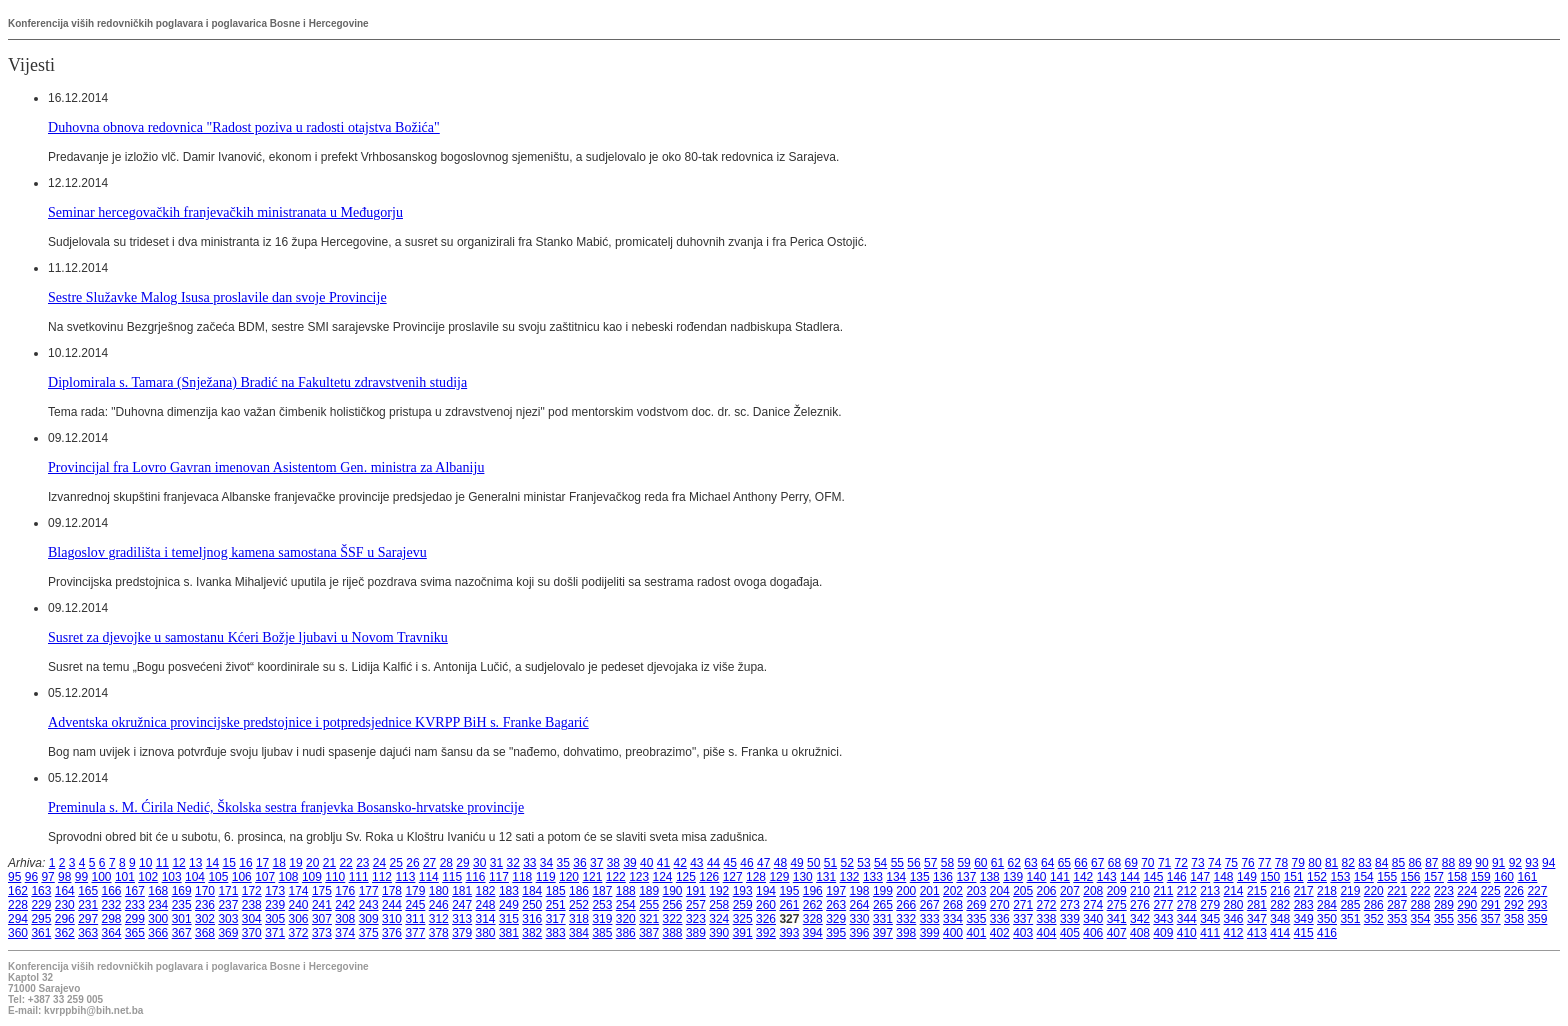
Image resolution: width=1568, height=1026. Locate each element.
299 (135, 919)
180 (439, 891)
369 (228, 933)
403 (1023, 933)
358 (1514, 919)
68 (1114, 863)
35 (563, 863)
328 (813, 919)
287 (1397, 905)
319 (602, 919)
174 (299, 891)
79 (1298, 863)
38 (613, 863)
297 (88, 919)
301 (182, 919)
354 (1421, 919)
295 (41, 919)
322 (673, 919)
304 (252, 919)
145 (1153, 877)
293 (1537, 905)
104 (195, 877)
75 (1231, 863)
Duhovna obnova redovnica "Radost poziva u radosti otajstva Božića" (244, 127)
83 (1364, 863)
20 (312, 863)
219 (1350, 891)
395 (836, 933)
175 (322, 891)
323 (696, 919)
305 (275, 919)
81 (1331, 863)
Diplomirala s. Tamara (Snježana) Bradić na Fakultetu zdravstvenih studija (257, 382)
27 (429, 863)
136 (943, 877)
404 (1047, 933)
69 (1130, 863)
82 (1348, 863)
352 (1374, 919)
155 (1387, 877)
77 (1264, 863)
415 (1304, 933)
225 (1491, 891)
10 (145, 863)
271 (1023, 905)
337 (1023, 919)
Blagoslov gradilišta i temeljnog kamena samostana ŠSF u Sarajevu (237, 552)
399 (930, 933)
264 (860, 905)
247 (462, 905)
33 (529, 863)
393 (789, 933)
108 (289, 877)
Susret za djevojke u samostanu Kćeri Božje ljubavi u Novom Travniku (248, 637)
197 (836, 891)
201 (930, 891)
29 (462, 863)
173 (275, 891)
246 (439, 905)
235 (182, 905)
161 (1527, 877)
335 (976, 919)
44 (713, 863)
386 (626, 933)
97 (47, 877)
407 (1117, 933)
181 (462, 891)
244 (392, 905)
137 (966, 877)
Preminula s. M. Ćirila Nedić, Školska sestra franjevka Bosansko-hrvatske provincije (286, 807)
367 (182, 933)
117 (499, 877)
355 (1444, 919)
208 (1093, 891)
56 (913, 863)
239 (275, 905)
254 (626, 905)
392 (766, 933)
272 (1047, 905)
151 (1294, 877)
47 (763, 863)
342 (1140, 919)
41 (663, 863)
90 (1481, 863)
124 (663, 877)
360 (18, 933)
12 (178, 863)
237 (228, 905)
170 (205, 891)
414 (1280, 933)
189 (649, 891)
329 (836, 919)
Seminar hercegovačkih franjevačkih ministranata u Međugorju (225, 212)
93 (1531, 863)
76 (1247, 863)
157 (1434, 877)
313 (462, 919)
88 (1448, 863)
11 (162, 863)
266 (906, 905)
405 (1070, 933)
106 (242, 877)
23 (362, 863)
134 (896, 877)
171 (228, 891)
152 (1317, 877)
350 (1327, 919)
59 (963, 863)
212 (1187, 891)
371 (275, 933)
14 (212, 863)
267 (930, 905)
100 (102, 877)
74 (1214, 863)
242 (345, 905)
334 (953, 919)
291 (1491, 905)
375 (369, 933)
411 (1210, 933)
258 (719, 905)
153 (1340, 877)
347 (1257, 919)
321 (649, 919)
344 (1187, 919)
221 (1397, 891)
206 (1047, 891)
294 (18, 919)
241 (322, 905)
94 (1548, 863)
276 (1140, 905)
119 (546, 877)
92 (1515, 863)
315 (509, 919)
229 (41, 905)
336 (1000, 919)
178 (392, 891)
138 (990, 877)
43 (696, 863)
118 (522, 877)
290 (1467, 905)
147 (1200, 877)
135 (920, 877)
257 (696, 905)
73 (1197, 863)
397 (883, 933)
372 (299, 933)
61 (997, 863)
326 (766, 919)
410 (1187, 933)
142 (1083, 877)
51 (830, 863)
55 (897, 863)
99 (81, 877)
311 (415, 919)
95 (14, 877)
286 (1374, 905)
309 (369, 919)
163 (41, 891)
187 (602, 891)
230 (65, 905)
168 (158, 891)
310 (392, 919)
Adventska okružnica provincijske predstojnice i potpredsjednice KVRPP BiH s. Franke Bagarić (318, 722)
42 (679, 863)
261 (789, 905)
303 (228, 919)
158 (1457, 877)
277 (1163, 905)
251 (556, 905)
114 (429, 877)
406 (1093, 933)
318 (579, 919)
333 (930, 919)
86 (1414, 863)
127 (733, 877)
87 (1431, 863)
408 (1140, 933)
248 (486, 905)
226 (1514, 891)
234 (158, 905)
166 (112, 891)
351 (1350, 919)
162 (18, 891)
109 (312, 877)
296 (65, 919)
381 (509, 933)
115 (452, 877)
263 (836, 905)
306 (299, 919)
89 (1465, 863)
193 (743, 891)
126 (709, 877)
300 (158, 919)
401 (976, 933)
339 (1070, 919)
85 (1398, 863)
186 (579, 891)
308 (345, 919)
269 (976, 905)
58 (947, 863)
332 (906, 919)
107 (265, 877)
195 (789, 891)
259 (743, 905)
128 (756, 877)
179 (415, 891)
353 (1397, 919)
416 (1327, 933)
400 (953, 933)
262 (813, 905)
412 (1234, 933)
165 (88, 891)
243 (369, 905)
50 (813, 863)
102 (148, 877)
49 (796, 863)
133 (873, 877)
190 (673, 891)
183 (509, 891)
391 (743, 933)
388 (673, 933)
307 (322, 919)
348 (1280, 919)
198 (860, 891)
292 (1514, 905)
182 (486, 891)
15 (229, 863)
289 (1444, 905)
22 (345, 863)
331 (883, 919)
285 (1350, 905)
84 (1381, 863)
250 (532, 905)
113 (405, 877)
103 (172, 877)
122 (616, 877)
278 (1187, 905)
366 (158, 933)
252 (579, 905)
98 (64, 877)
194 (766, 891)
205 (1023, 891)
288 (1421, 905)
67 (1097, 863)
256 (673, 905)
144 (1130, 877)
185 (556, 891)
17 (262, 863)
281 (1257, 905)
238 (252, 905)
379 (462, 933)
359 (1537, 919)
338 (1047, 919)
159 (1481, 877)
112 (382, 877)
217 (1304, 891)
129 (779, 877)
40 (646, 863)
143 (1107, 877)
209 (1117, 891)
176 (345, 891)
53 (863, 863)
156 (1411, 877)
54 (880, 863)
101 (125, 877)
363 (88, 933)
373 (322, 933)
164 (65, 891)
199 (883, 891)
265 (883, 905)
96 (31, 877)
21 (329, 863)
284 (1327, 905)
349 (1304, 919)
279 (1210, 905)
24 (379, 863)
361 (41, 933)
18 (279, 863)
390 (719, 933)
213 (1210, 891)
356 (1467, 919)
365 (135, 933)
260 (766, 905)
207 (1070, 891)
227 (1537, 891)
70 (1147, 863)
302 (205, 919)
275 (1117, 905)
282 (1280, 905)
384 (579, 933)
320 (626, 919)
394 (813, 933)
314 (486, 919)
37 (596, 863)
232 (112, 905)
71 (1164, 863)
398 (906, 933)
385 (602, 933)
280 (1234, 905)
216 (1280, 891)
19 (295, 863)
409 (1163, 933)
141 (1060, 877)
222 (1421, 891)
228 (18, 905)
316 (532, 919)
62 (1014, 863)
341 (1117, 919)
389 (696, 933)
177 (369, 891)
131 (826, 877)
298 (112, 919)
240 (299, 905)
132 (850, 877)
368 (205, 933)
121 (592, 877)
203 (976, 891)
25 (396, 863)
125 (686, 877)
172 (252, 891)
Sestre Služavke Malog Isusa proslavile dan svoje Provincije (217, 297)
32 (512, 863)
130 (803, 877)
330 (860, 919)
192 (719, 891)
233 (135, 905)
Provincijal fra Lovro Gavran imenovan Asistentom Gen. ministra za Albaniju (266, 467)
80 (1314, 863)
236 (205, 905)
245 (415, 905)
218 (1327, 891)
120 (569, 877)
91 (1498, 863)
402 (1000, 933)
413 (1257, 933)
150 (1270, 877)
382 (532, 933)
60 (980, 863)
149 (1247, 877)
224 (1467, 891)
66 (1080, 863)
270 (1000, 905)
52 (847, 863)
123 (639, 877)
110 (335, 877)
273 (1070, 905)
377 (415, 933)
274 (1093, 905)
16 (245, 863)
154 (1364, 877)
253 (602, 905)
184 (532, 891)
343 (1163, 919)
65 (1064, 863)
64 (1047, 863)
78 (1281, 863)
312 (439, 919)
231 (88, 905)
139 (1013, 877)
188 (626, 891)
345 (1210, 919)
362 (65, 933)
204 (1000, 891)
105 (218, 877)
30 (479, 863)
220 (1374, 891)
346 (1234, 919)
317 (556, 919)
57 (930, 863)
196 (813, 891)
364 (112, 933)
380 (486, 933)
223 (1444, 891)
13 (195, 863)
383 (556, 933)
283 (1304, 905)
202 (953, 891)
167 (135, 891)
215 (1257, 891)
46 (746, 863)
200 (906, 891)
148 (1224, 877)
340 (1093, 919)
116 (476, 877)
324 (719, 919)
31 (496, 863)
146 (1177, 877)
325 (743, 919)
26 (412, 863)
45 (730, 863)
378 (439, 933)
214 (1234, 891)
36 (579, 863)
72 (1181, 863)
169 (182, 891)
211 (1163, 891)
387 (649, 933)
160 (1504, 877)
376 (392, 933)
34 (546, 863)
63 (1030, 863)
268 (953, 905)
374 (345, 933)
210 (1140, 891)
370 (252, 933)
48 (780, 863)
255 (649, 905)
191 (696, 891)
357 (1491, 919)
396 (860, 933)
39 (629, 863)
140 (1037, 877)
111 (359, 877)
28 (446, 863)
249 (509, 905)
